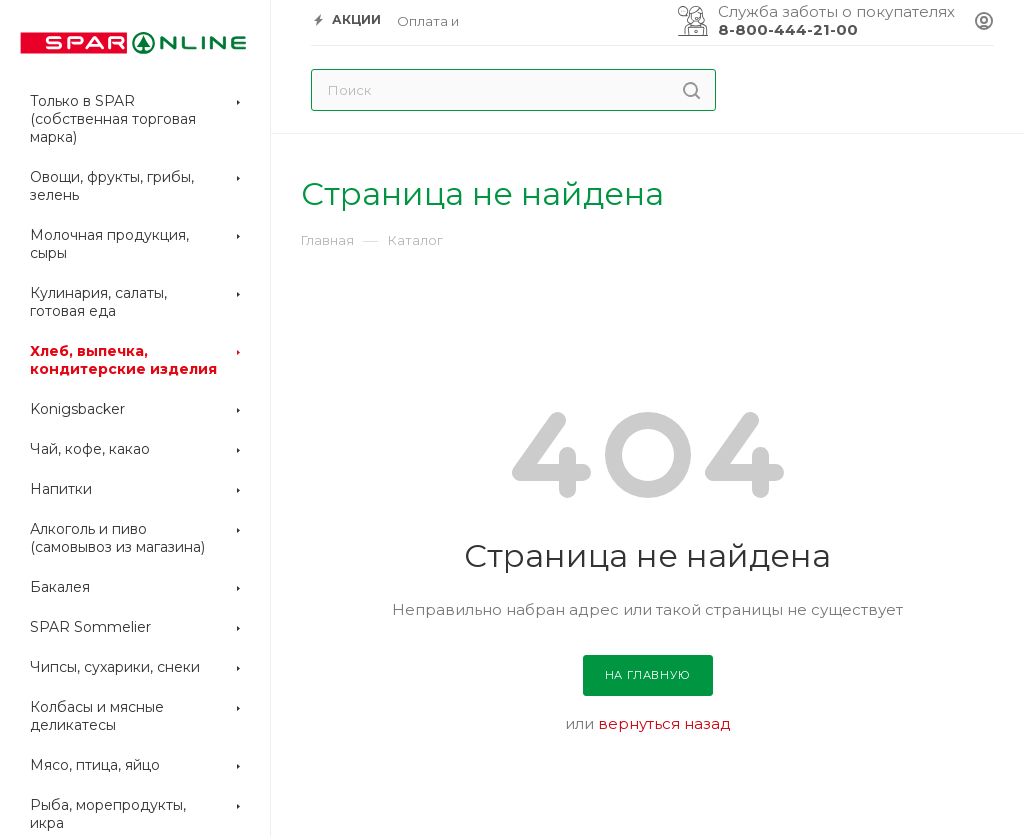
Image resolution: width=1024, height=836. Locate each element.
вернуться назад (664, 723)
